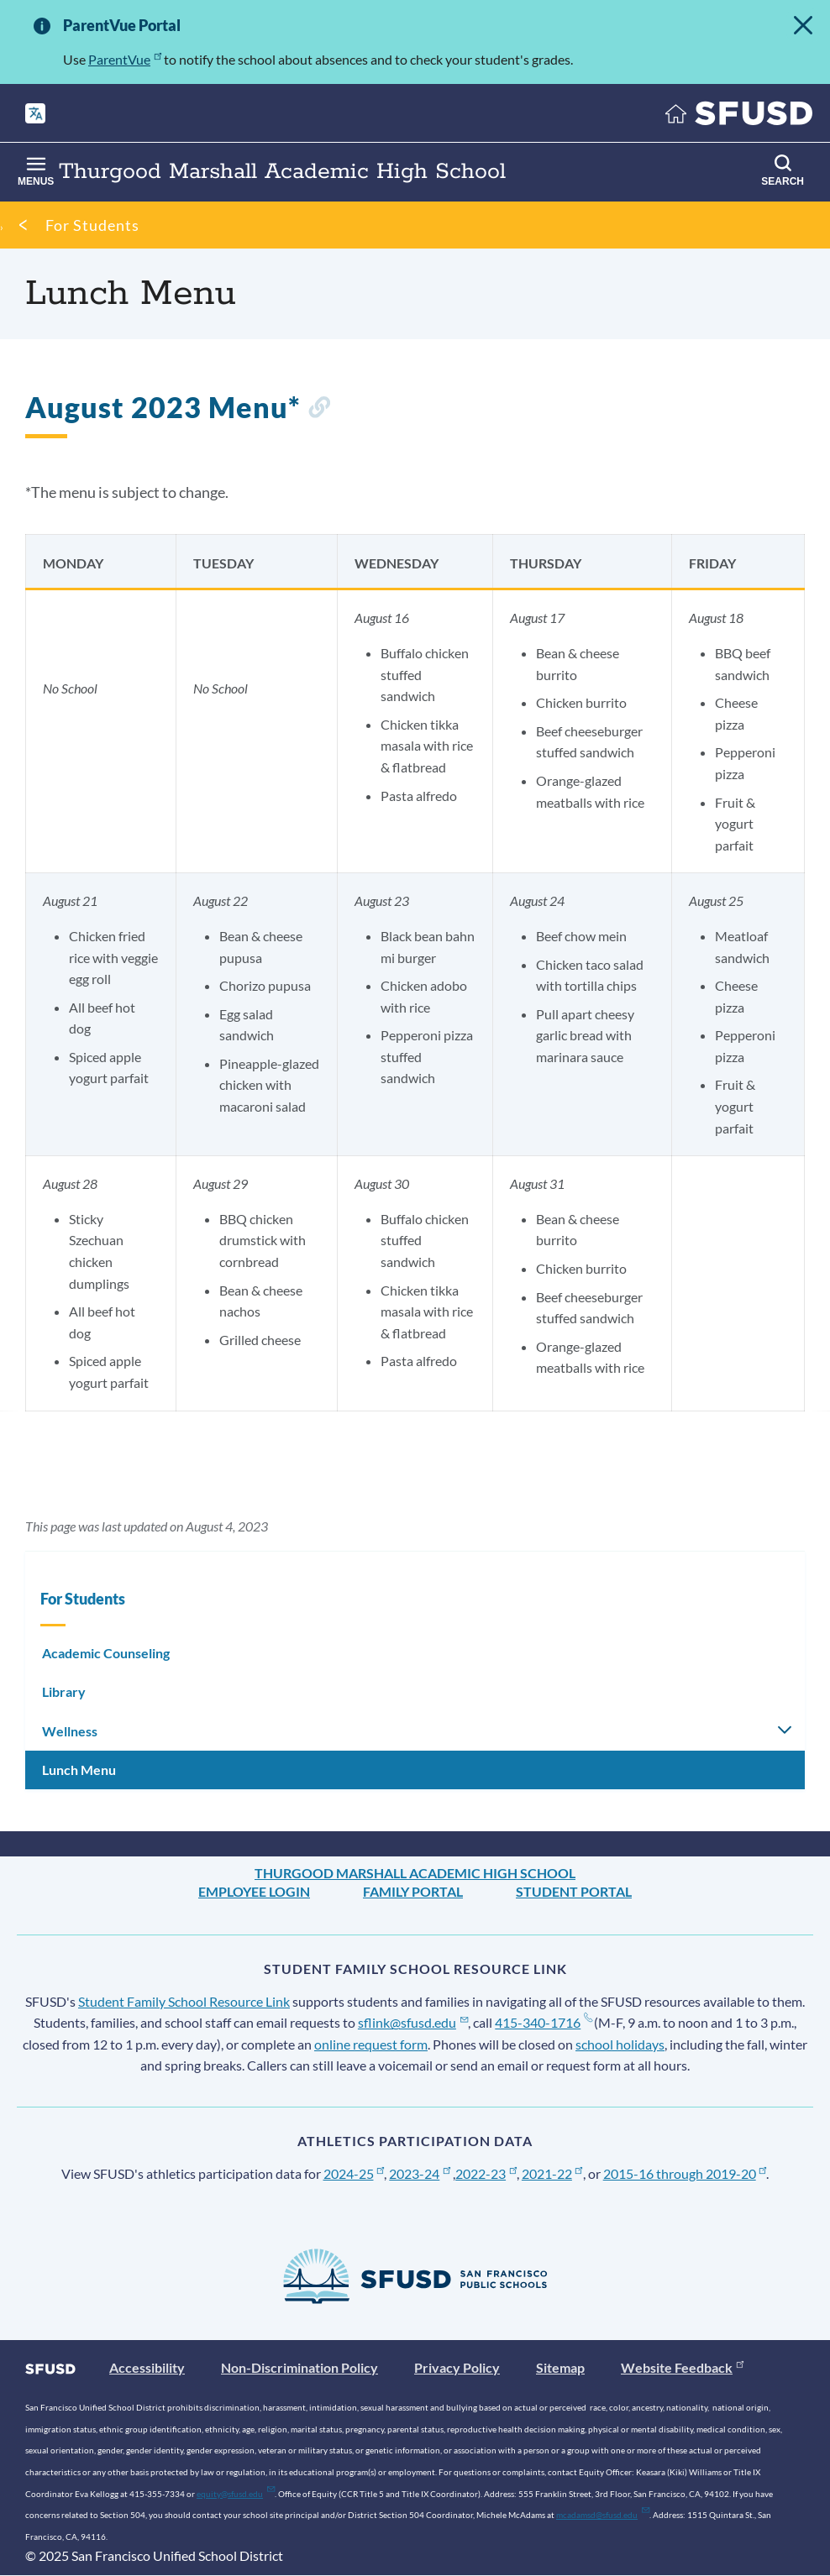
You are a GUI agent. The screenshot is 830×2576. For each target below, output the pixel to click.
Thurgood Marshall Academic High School (415, 1873)
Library (64, 1691)
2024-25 (354, 2173)
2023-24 (419, 2173)
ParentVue (124, 59)
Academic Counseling (106, 1653)
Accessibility (147, 2367)
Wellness (69, 1731)
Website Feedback (682, 2367)
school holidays (620, 2044)
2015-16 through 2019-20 (685, 2173)
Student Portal (574, 1891)
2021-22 (552, 2173)
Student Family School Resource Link (184, 2001)
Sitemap (560, 2367)
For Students (92, 225)
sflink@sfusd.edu (413, 2022)
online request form (371, 2044)
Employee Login (254, 1891)
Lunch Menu (79, 1770)
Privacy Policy (457, 2367)
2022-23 (486, 2173)
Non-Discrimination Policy (299, 2367)
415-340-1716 (543, 2022)
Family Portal (413, 1891)
